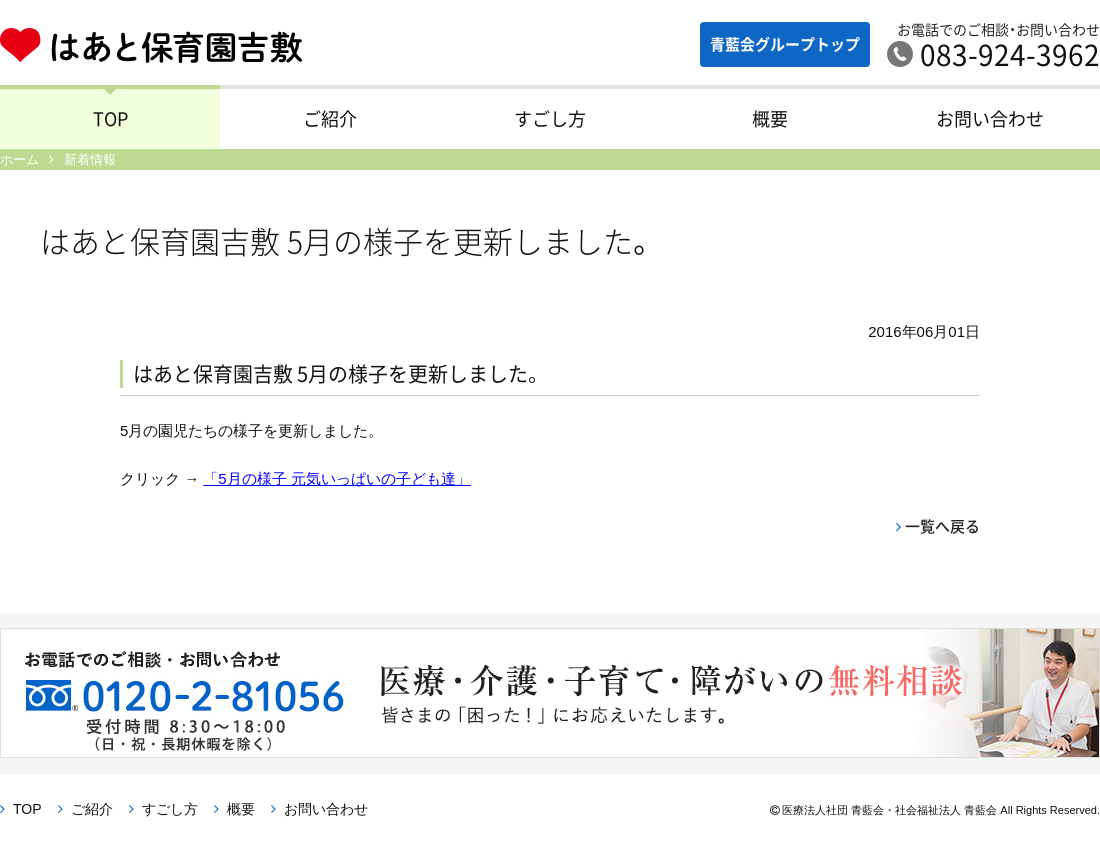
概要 (770, 118)
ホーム (19, 159)
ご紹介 (330, 118)
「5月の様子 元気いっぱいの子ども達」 (337, 478)
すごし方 (550, 118)
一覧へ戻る (942, 526)
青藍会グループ (785, 44)
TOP (110, 118)
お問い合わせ (990, 118)
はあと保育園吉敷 (166, 45)
